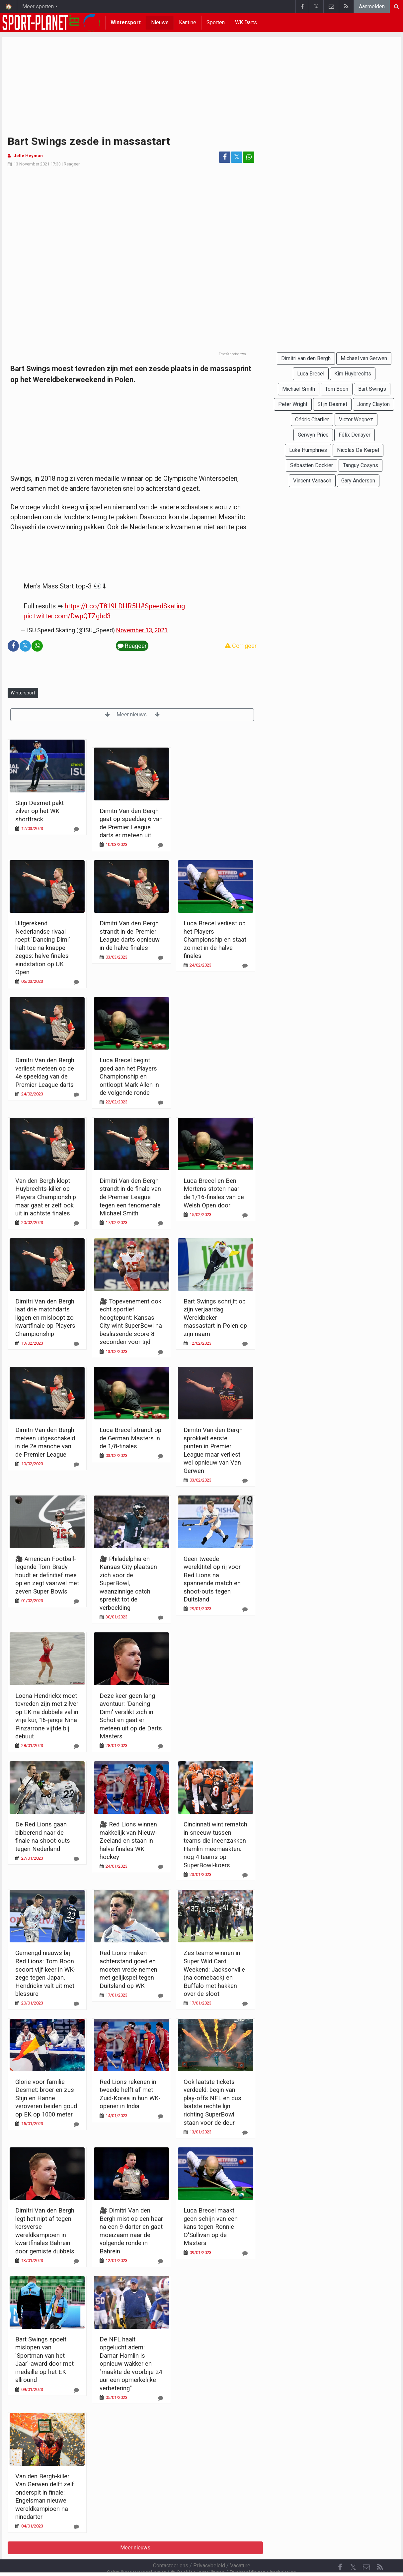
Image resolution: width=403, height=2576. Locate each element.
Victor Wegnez (356, 419)
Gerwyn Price (313, 435)
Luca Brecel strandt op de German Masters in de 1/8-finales (130, 1438)
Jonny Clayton (373, 404)
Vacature (240, 2547)
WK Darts (246, 22)
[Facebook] (340, 2549)
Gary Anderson (358, 480)
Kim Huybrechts (352, 373)
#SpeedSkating (162, 606)
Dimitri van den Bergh (306, 358)
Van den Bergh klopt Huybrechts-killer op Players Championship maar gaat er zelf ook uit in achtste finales (45, 1197)
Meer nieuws (132, 714)
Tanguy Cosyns (360, 465)
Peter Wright (292, 404)
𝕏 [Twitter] (353, 2549)
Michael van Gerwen (364, 358)
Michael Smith (298, 389)
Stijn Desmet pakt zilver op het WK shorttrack (39, 811)
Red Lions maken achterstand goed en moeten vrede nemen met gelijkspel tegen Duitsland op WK (128, 1969)
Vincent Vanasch (312, 480)
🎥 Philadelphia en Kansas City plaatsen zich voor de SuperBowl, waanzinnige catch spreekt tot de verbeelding (128, 1583)
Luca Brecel (310, 373)
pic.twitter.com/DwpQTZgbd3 (67, 616)
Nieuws (160, 22)
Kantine (187, 22)
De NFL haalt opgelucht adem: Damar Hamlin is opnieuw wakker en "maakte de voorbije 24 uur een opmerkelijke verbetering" (131, 2364)
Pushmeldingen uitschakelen (262, 2554)
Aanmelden (372, 6)
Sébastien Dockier (311, 465)
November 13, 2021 (142, 630)
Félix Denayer (354, 435)
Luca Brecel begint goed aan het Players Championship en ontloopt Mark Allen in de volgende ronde (129, 1076)
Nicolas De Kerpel (358, 450)
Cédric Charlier (312, 419)
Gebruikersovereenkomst (136, 2554)
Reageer (72, 163)
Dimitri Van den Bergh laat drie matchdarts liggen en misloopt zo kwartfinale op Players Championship (45, 1317)
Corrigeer (241, 645)
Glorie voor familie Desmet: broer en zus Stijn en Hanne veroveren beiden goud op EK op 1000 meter (46, 2098)
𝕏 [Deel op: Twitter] (236, 157)
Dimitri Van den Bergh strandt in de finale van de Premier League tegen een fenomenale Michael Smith (130, 1197)
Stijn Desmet (332, 404)
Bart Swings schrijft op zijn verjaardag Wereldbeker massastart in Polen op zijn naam (215, 1317)
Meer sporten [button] (38, 6)
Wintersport (126, 22)
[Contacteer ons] (366, 2549)
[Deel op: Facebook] (224, 157)
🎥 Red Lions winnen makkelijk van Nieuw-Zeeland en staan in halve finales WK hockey (128, 1840)
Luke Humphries (308, 450)
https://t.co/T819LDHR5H (102, 606)
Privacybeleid (209, 2547)
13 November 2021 (31, 163)
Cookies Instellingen (197, 2554)
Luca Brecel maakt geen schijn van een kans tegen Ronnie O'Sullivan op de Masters (211, 2226)
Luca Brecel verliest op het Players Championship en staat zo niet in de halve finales (215, 939)
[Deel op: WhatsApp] (248, 157)
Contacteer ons (170, 2547)
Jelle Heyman (28, 155)
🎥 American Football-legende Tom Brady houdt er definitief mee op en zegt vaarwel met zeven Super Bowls (47, 1575)
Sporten (215, 22)
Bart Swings (372, 389)
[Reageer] (76, 829)
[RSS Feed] (379, 2549)
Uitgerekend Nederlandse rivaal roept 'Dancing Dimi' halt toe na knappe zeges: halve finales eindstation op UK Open (42, 948)
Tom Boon (336, 389)
